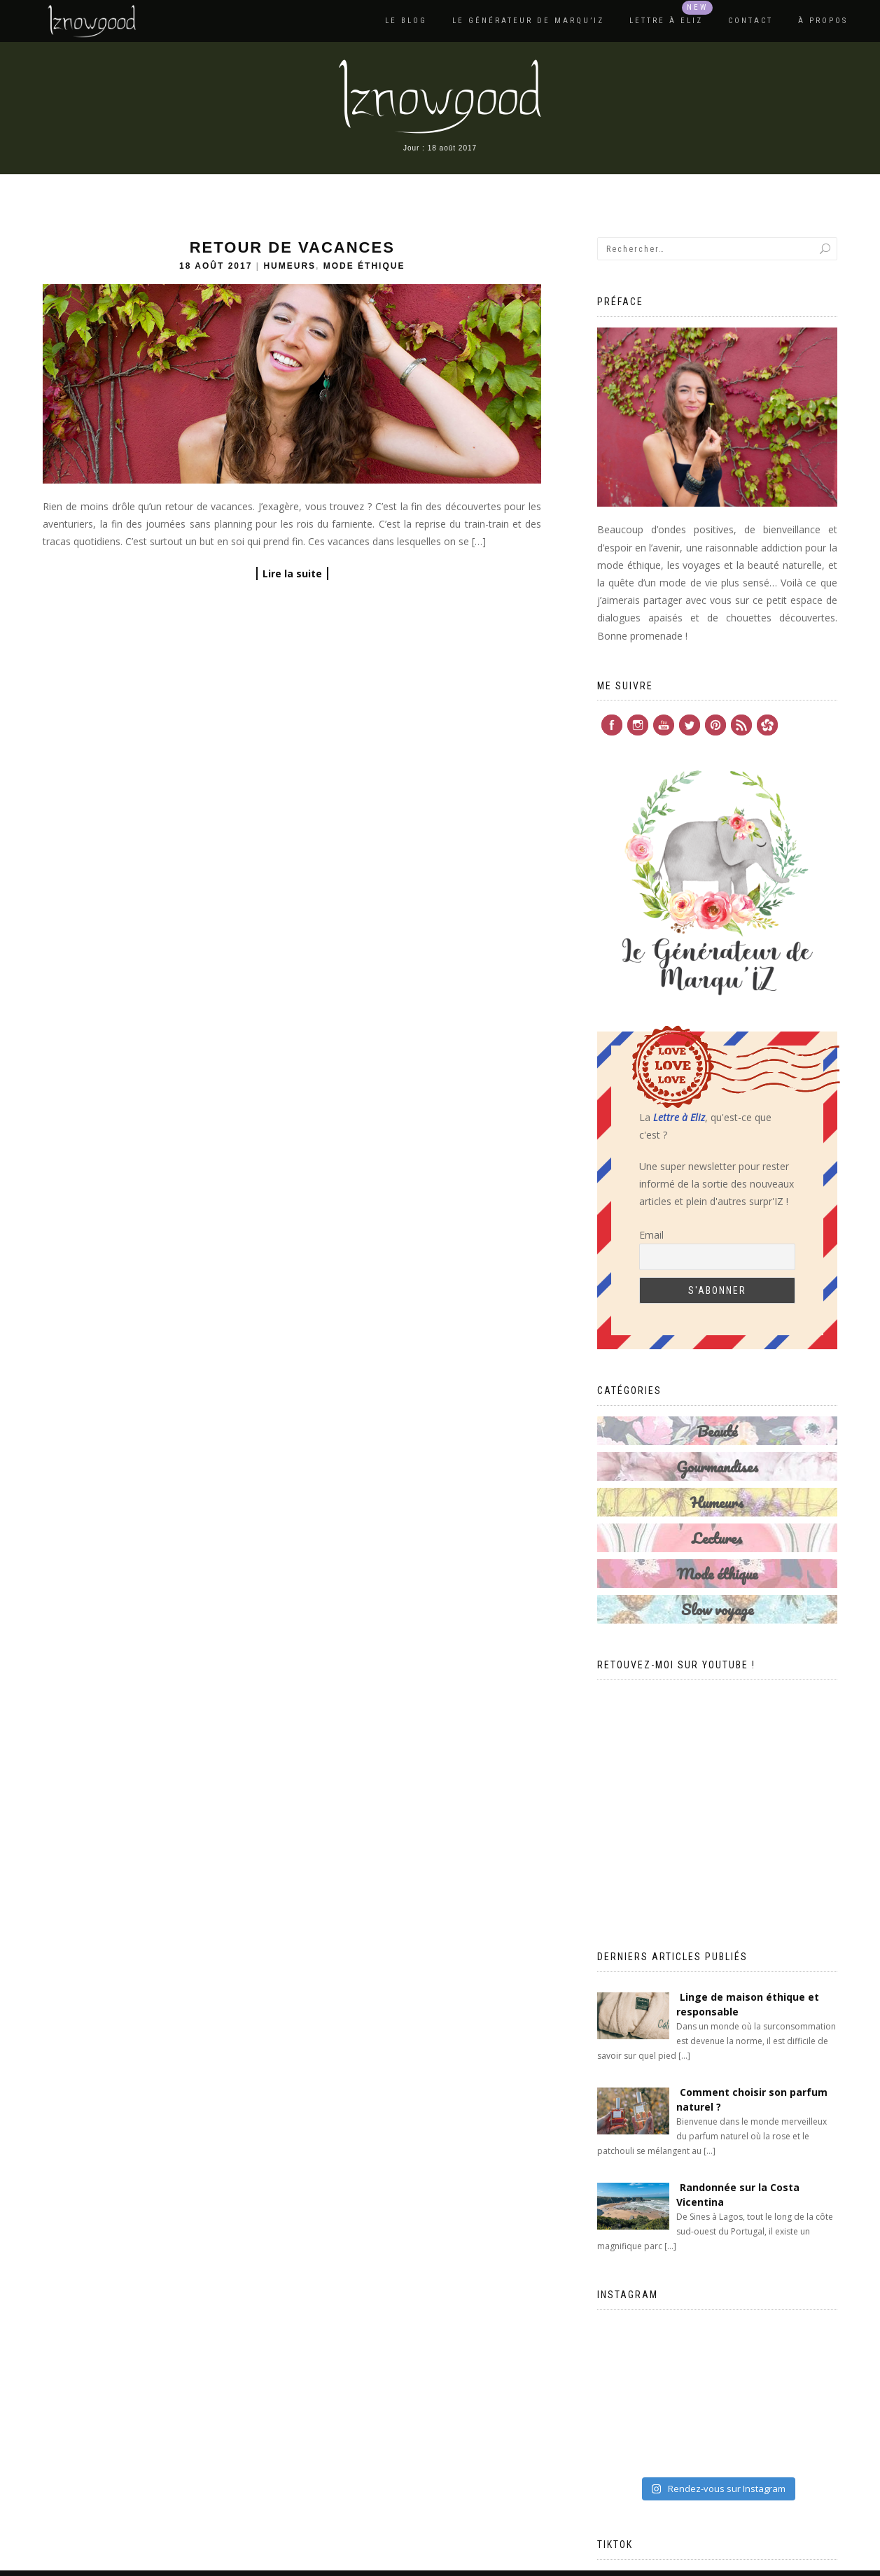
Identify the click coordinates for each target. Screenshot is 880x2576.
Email (651, 1234)
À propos (823, 20)
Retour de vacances (292, 247)
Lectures (717, 1538)
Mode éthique (364, 266)
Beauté (717, 1431)
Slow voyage (717, 1609)
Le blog (406, 20)
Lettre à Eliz (666, 20)
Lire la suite (292, 573)
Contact (750, 20)
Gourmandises (717, 1466)
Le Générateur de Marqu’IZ (528, 20)
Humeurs (289, 266)
